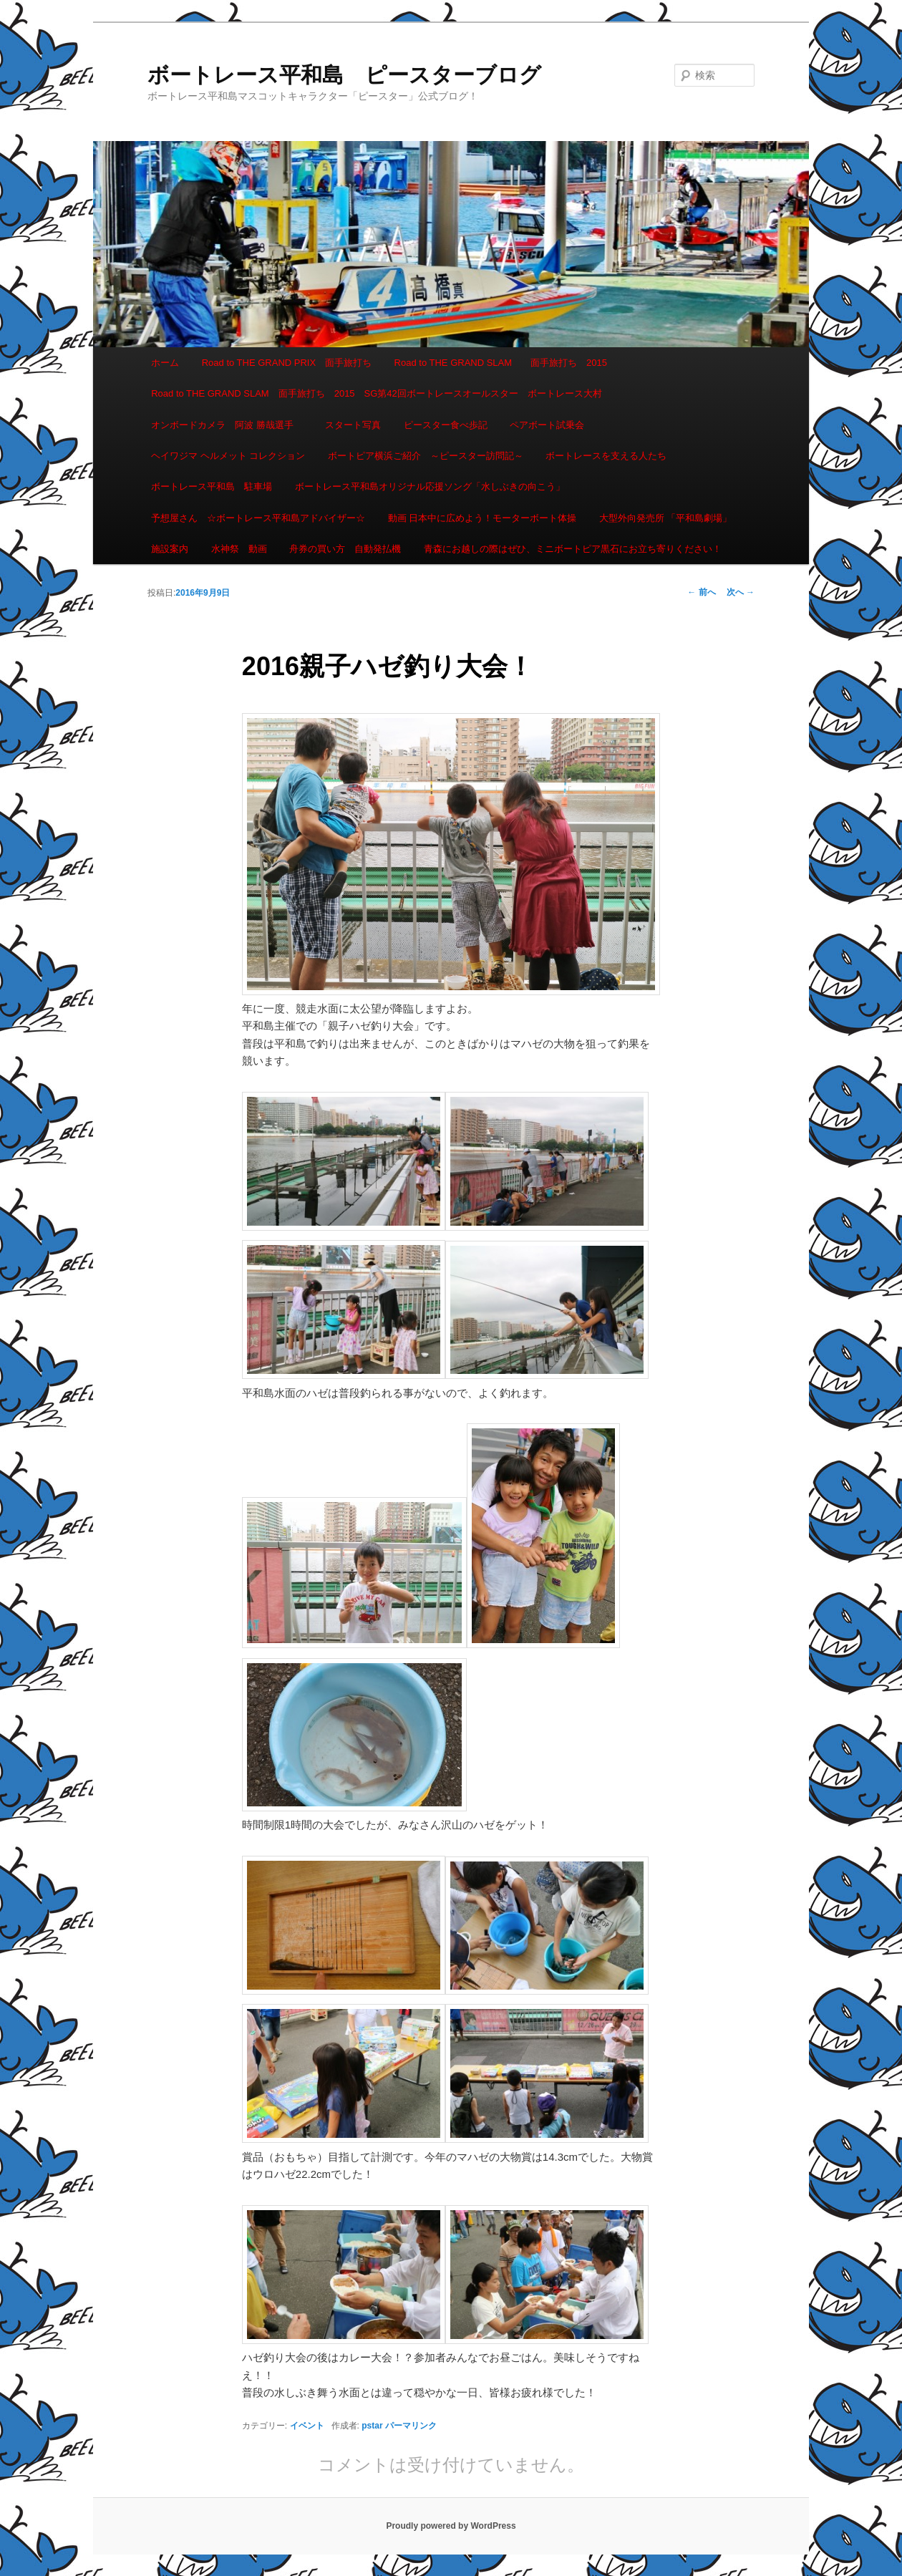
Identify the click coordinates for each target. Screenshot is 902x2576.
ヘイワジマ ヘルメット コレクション (228, 455)
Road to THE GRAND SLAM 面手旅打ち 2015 (500, 362)
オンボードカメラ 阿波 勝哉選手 (227, 425)
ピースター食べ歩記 (446, 425)
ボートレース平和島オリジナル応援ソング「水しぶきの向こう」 (430, 486)
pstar (372, 2426)
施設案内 (169, 548)
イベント (307, 2426)
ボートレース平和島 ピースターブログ (344, 75)
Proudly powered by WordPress (450, 2526)
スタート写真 (353, 425)
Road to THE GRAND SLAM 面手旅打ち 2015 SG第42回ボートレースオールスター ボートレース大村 (376, 393)
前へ (701, 592)
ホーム (165, 362)
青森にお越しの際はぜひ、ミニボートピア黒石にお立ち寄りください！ (573, 548)
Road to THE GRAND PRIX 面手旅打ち (287, 362)
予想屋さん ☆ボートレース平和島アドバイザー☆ (258, 518)
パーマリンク (411, 2426)
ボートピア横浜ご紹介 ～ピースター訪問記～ (425, 455)
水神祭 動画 (239, 548)
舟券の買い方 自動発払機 (345, 548)
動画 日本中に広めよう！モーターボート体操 (482, 518)
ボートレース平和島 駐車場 (211, 486)
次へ (741, 592)
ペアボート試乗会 (547, 425)
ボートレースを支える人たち (605, 455)
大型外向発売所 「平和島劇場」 (665, 518)
